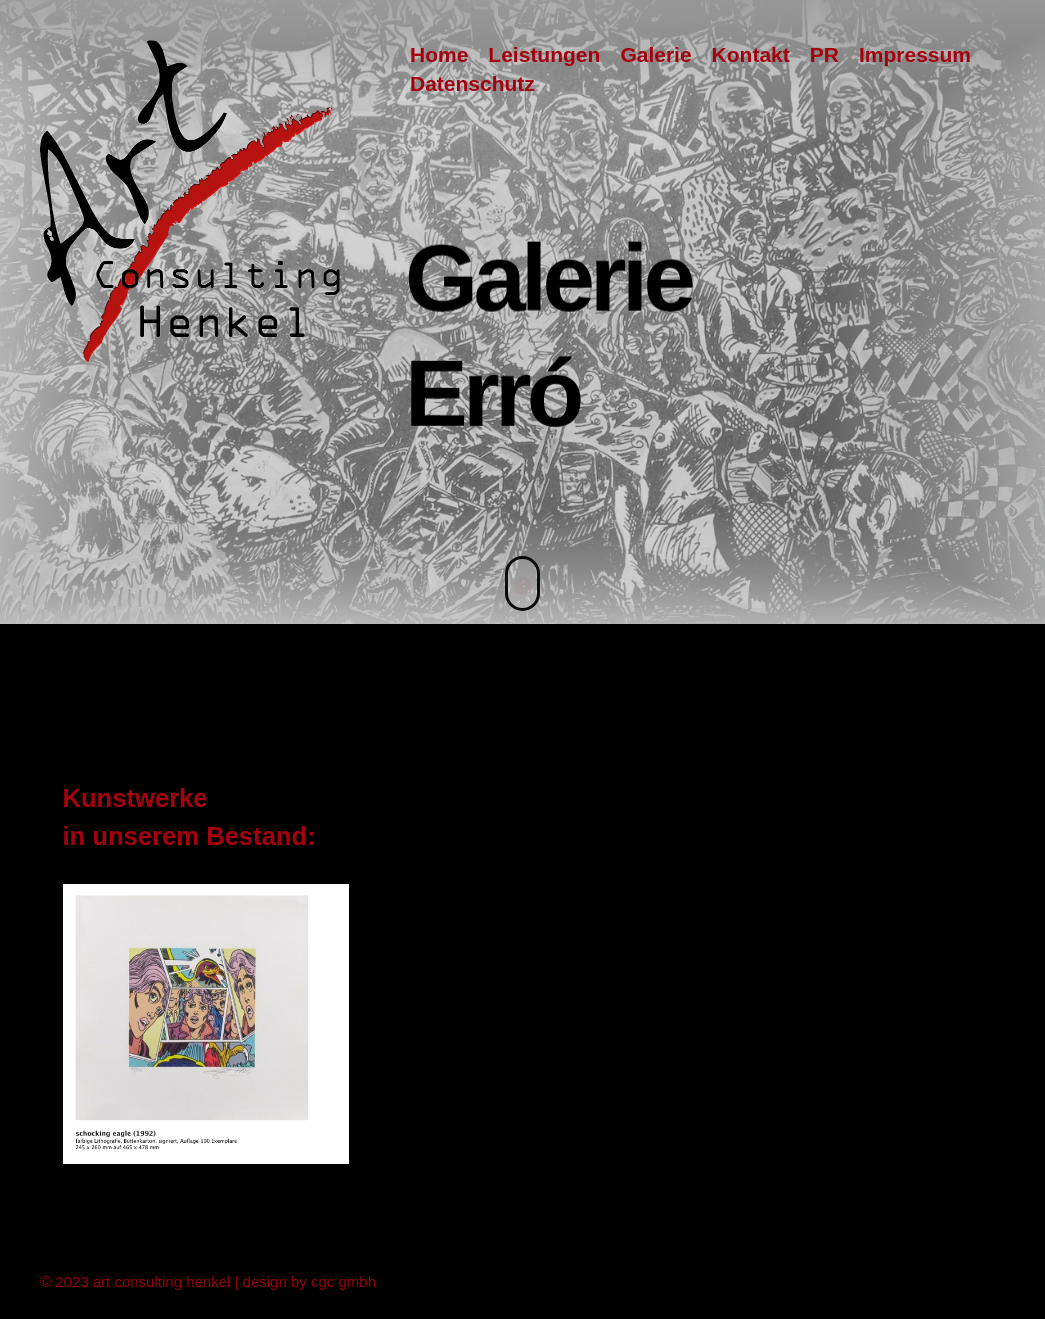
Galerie (655, 54)
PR (824, 54)
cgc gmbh (343, 1279)
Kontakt (751, 54)
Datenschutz (472, 83)
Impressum (915, 54)
